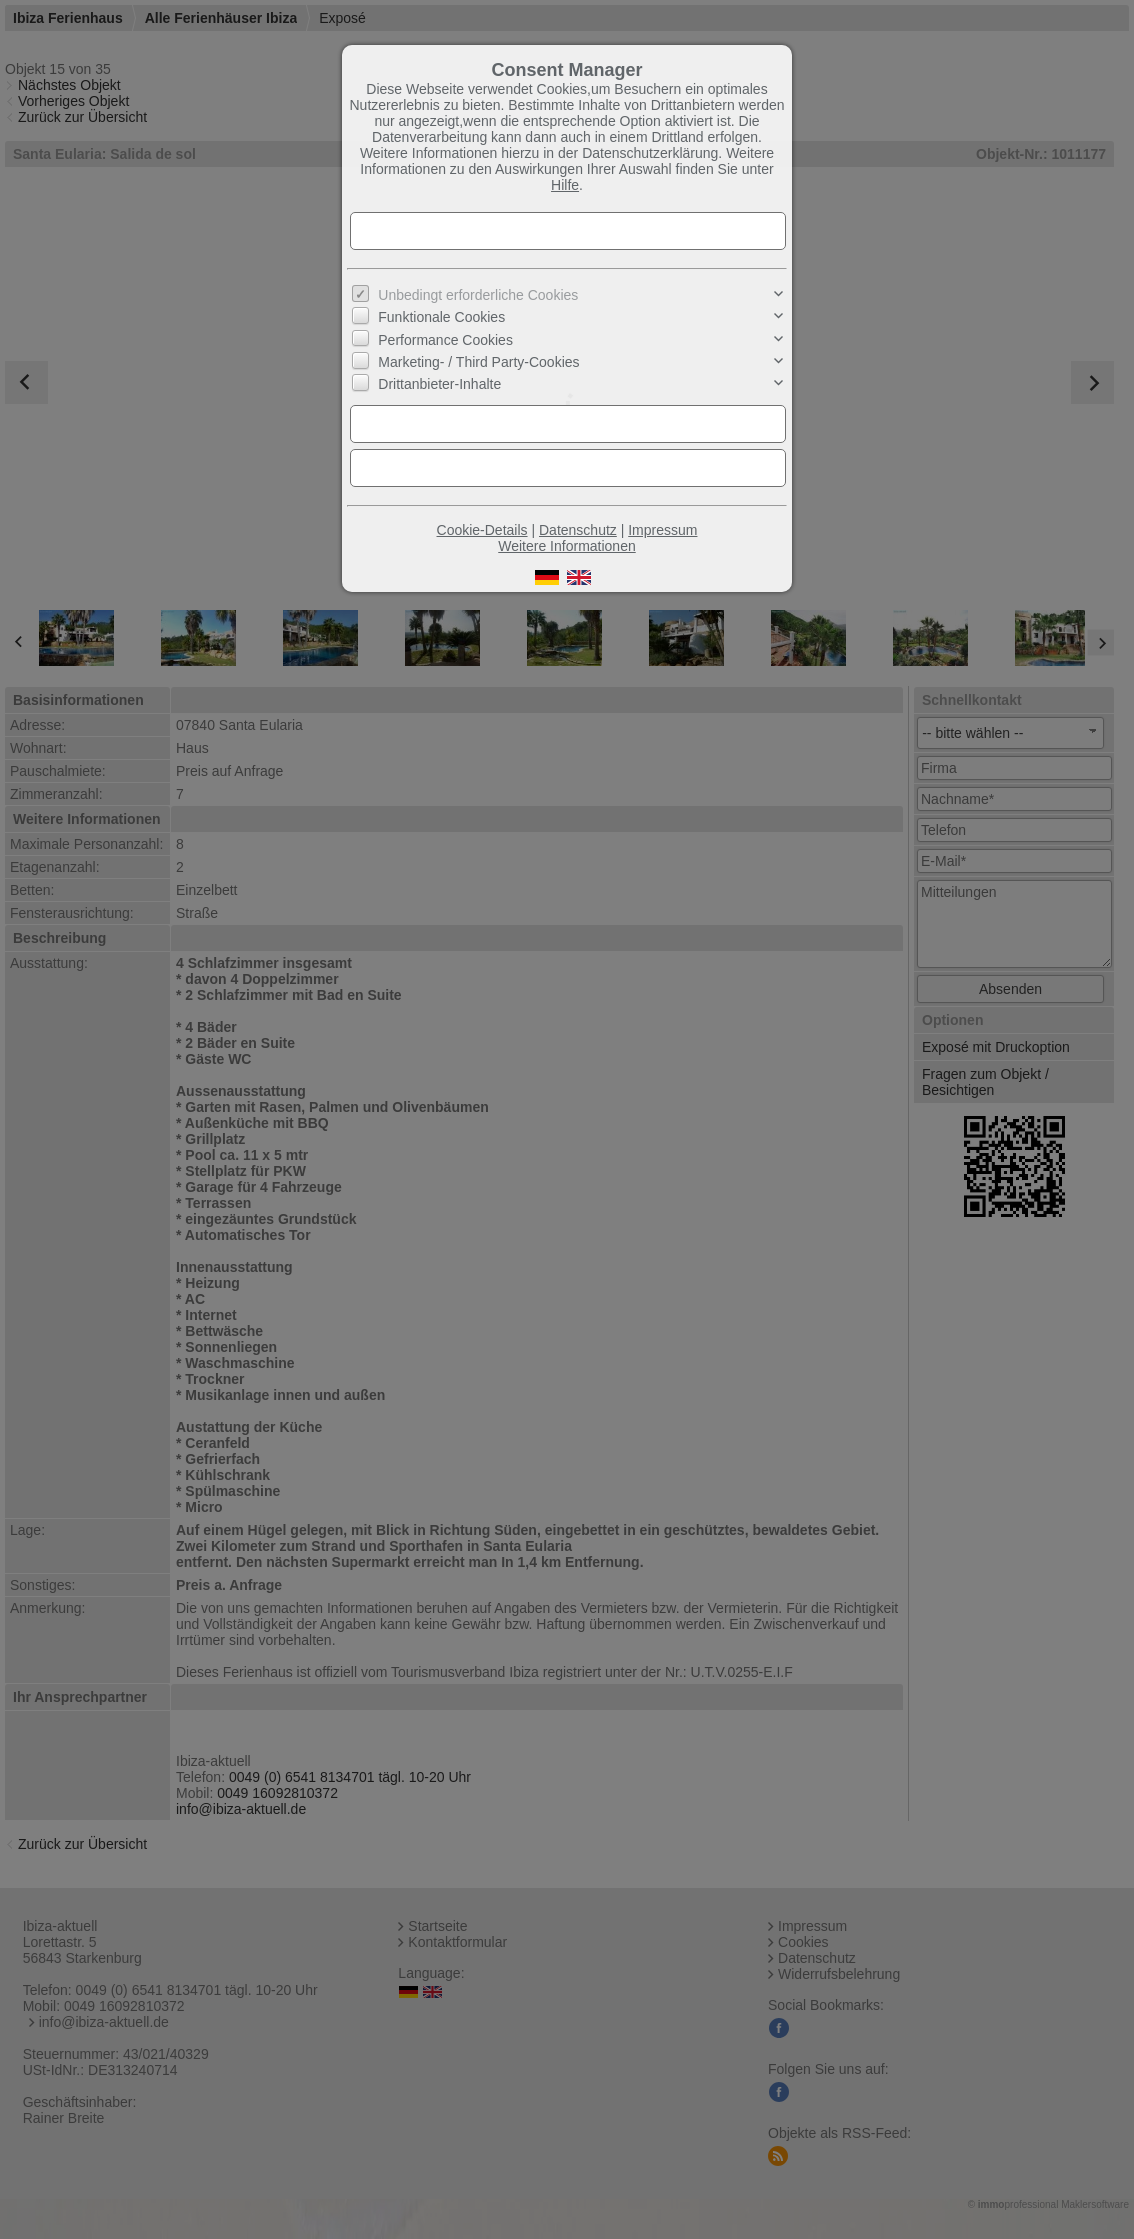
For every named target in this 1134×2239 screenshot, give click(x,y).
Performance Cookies (445, 339)
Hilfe (565, 185)
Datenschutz (578, 530)
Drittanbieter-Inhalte (439, 384)
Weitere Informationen (566, 546)
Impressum (662, 530)
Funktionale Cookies (441, 317)
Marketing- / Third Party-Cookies (478, 362)
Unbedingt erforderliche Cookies (478, 295)
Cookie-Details (482, 530)
